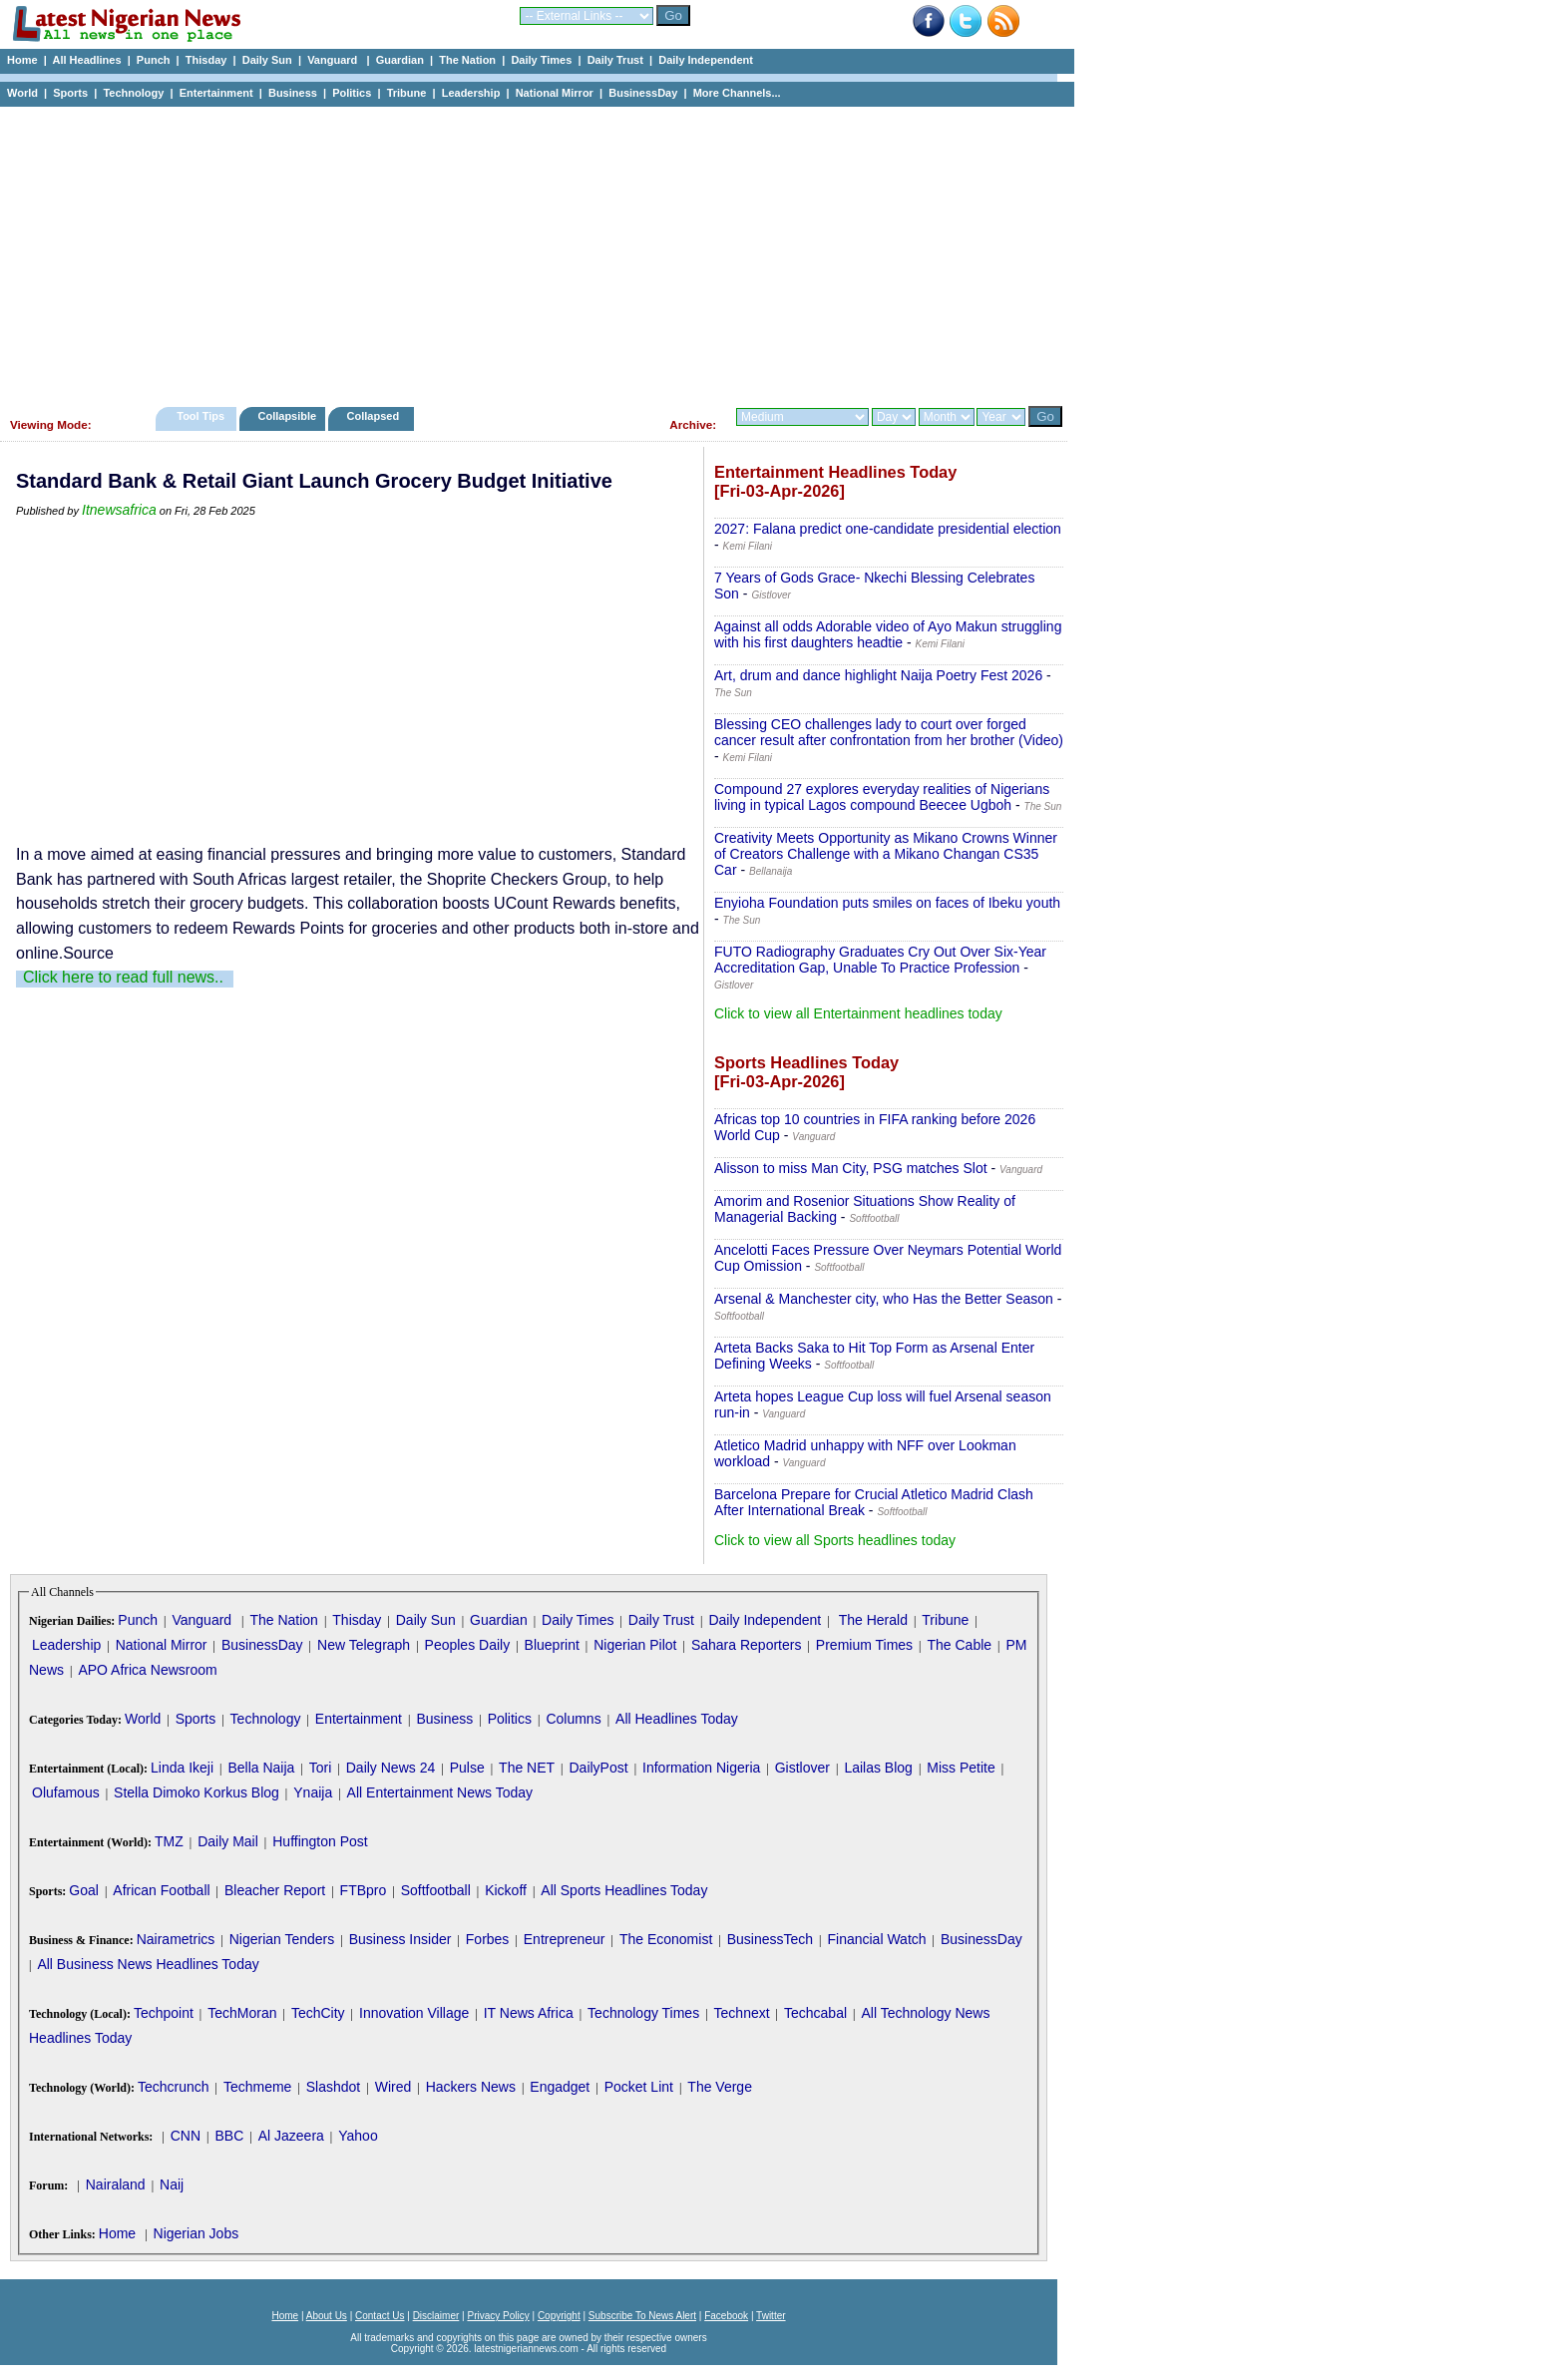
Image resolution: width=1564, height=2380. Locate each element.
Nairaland (116, 2184)
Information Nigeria (701, 1768)
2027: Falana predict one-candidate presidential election (887, 529)
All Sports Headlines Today (624, 1890)
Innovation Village (414, 2013)
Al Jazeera (291, 2136)
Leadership (471, 93)
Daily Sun (267, 60)
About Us (326, 2315)
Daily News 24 (390, 1768)
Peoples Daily (468, 1645)
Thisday (206, 60)
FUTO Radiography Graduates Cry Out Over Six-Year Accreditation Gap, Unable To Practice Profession (880, 960)
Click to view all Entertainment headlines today (858, 1013)
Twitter (770, 2315)
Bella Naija (260, 1768)
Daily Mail (227, 1841)
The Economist (665, 1939)
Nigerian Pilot (634, 1645)
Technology (133, 93)
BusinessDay (642, 93)
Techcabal (815, 2013)
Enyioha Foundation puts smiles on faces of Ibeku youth (887, 903)
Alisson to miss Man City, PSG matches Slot (850, 1168)
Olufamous (66, 1792)
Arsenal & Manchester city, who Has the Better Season (883, 1299)
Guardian (400, 60)
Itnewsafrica (119, 510)
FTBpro (363, 1890)
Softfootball (436, 1890)
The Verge (719, 2087)
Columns (573, 1719)
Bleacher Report (274, 1890)
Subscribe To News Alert (642, 2315)
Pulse (467, 1768)
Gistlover (802, 1768)
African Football (161, 1890)
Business (292, 93)
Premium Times (864, 1645)
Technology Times (643, 2013)
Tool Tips (200, 416)
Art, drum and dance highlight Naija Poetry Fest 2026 (878, 675)
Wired (393, 2087)
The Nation (467, 60)
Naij (172, 2184)
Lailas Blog (878, 1768)
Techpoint (164, 2013)
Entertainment (216, 93)
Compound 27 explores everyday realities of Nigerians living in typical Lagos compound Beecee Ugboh (881, 797)
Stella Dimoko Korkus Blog (196, 1792)
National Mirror (554, 93)
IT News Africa (529, 2013)
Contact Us (379, 2315)
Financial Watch (876, 1939)
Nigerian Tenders (282, 1939)
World (22, 93)
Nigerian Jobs (196, 2233)
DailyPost (599, 1768)
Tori (320, 1768)
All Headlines (86, 60)
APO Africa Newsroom (147, 1670)
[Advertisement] (528, 251)
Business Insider (400, 1939)
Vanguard (333, 60)
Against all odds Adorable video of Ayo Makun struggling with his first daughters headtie (887, 634)
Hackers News (471, 2087)
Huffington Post (319, 1841)
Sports (70, 93)
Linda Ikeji (182, 1768)
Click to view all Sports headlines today (835, 1540)
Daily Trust (615, 60)
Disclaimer (436, 2315)
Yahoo (357, 2136)
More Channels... (737, 93)
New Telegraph (363, 1645)
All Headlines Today (676, 1719)
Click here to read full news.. (123, 977)
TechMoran (241, 2013)
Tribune (407, 93)
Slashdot (333, 2087)
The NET (527, 1768)
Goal (84, 1890)
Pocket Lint (638, 2087)
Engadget (559, 2087)
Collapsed (375, 416)
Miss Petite (960, 1768)
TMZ (169, 1841)
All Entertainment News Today (440, 1792)
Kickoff (506, 1890)
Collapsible (286, 416)
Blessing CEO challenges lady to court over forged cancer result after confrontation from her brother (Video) (888, 732)
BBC (228, 2136)
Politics (351, 93)
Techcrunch (173, 2087)
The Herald (873, 1620)
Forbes (488, 1939)
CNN (185, 2136)
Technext (742, 2013)
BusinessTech (770, 1939)
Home (22, 60)
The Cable (959, 1645)
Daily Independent (705, 60)
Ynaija (312, 1792)
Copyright (559, 2315)
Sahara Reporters (746, 1645)
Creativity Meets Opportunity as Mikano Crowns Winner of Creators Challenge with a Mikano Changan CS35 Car (885, 854)
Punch (154, 60)
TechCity (318, 2013)
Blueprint (552, 1645)
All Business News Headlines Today (147, 1964)
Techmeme (257, 2087)
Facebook (726, 2315)
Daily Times (541, 60)
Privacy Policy (498, 2315)
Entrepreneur (564, 1939)
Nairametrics (176, 1939)
